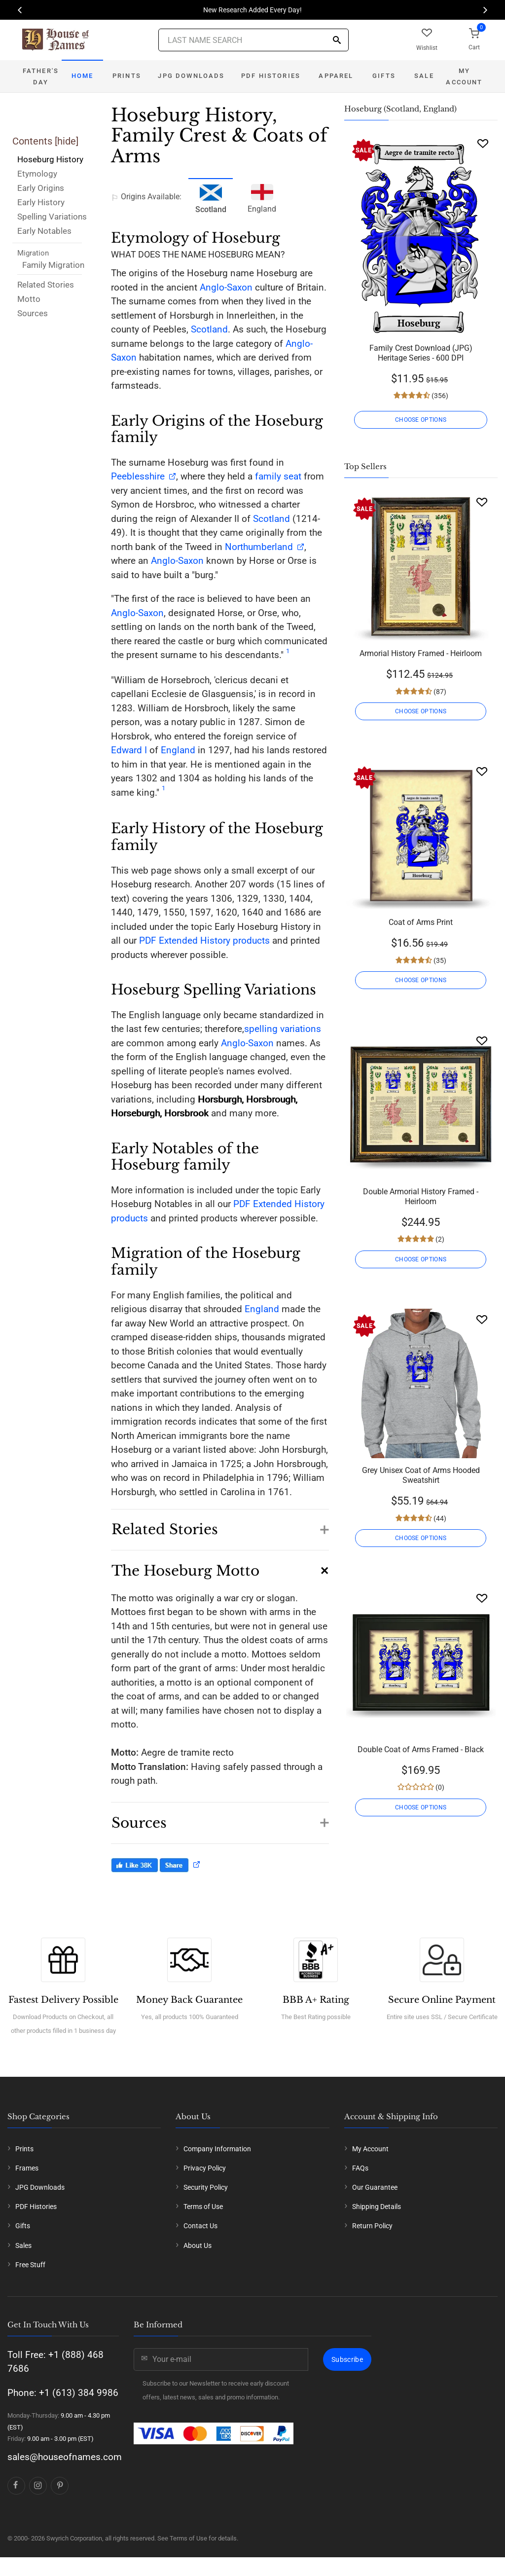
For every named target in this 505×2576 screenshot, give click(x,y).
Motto (28, 299)
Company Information (217, 2149)
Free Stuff (30, 2265)
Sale (424, 75)
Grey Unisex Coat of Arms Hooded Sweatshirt (421, 1475)
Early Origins (40, 188)
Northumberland (259, 546)
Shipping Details (376, 2206)
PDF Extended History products (204, 940)
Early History (41, 202)
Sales (23, 2245)
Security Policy (205, 2187)
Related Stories (45, 285)
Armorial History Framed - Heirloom (421, 653)
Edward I (129, 750)
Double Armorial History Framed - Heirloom (420, 1196)
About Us (197, 2245)
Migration (33, 253)
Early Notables (44, 231)
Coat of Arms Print (421, 922)
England (262, 197)
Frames (26, 2168)
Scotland (209, 329)
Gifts (384, 75)
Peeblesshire (138, 476)
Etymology (37, 174)
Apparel (336, 75)
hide (66, 141)
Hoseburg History (50, 159)
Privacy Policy (204, 2168)
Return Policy (372, 2226)
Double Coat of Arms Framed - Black (421, 1749)
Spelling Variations (52, 216)
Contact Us (200, 2226)
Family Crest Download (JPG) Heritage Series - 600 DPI (420, 353)
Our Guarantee (374, 2187)
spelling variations (282, 1028)
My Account (464, 76)
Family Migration (53, 265)
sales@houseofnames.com (64, 2457)
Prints (126, 75)
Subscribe (347, 2359)
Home (83, 75)
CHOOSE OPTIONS (420, 419)
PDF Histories (270, 75)
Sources (32, 313)
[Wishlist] (482, 143)
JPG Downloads (191, 75)
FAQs (360, 2168)
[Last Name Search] (253, 40)
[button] (220, 1524)
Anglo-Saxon (226, 287)
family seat (278, 476)
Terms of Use (203, 2206)
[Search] (337, 41)
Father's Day (41, 76)
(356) (439, 396)
